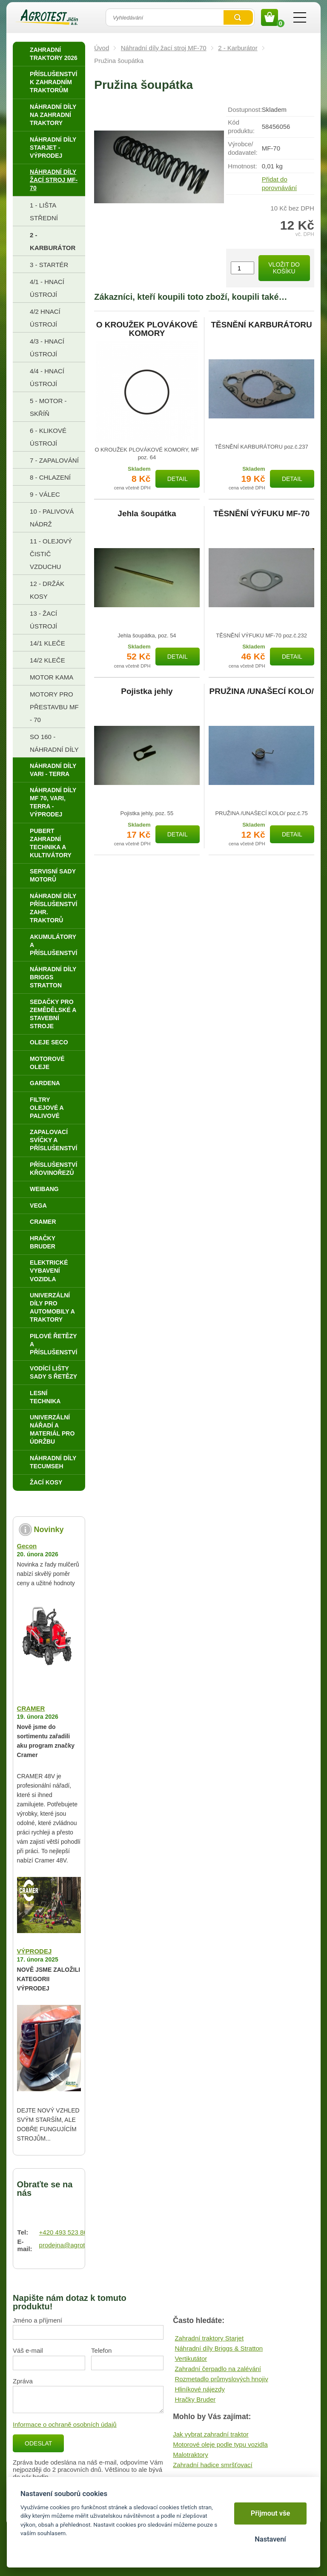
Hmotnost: (242, 166)
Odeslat (38, 2443)
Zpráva (23, 2381)
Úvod (101, 47)
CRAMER (31, 1708)
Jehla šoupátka (147, 513)
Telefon (101, 2350)
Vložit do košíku (284, 268)
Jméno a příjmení (37, 2320)
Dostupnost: (244, 109)
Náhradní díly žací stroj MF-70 (164, 47)
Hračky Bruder (195, 2399)
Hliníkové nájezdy (200, 2389)
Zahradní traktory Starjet (209, 2338)
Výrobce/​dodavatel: (242, 148)
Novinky (49, 1529)
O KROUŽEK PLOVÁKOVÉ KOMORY (147, 329)
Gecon (27, 1546)
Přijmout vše (270, 2513)
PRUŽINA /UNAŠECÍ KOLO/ (261, 691)
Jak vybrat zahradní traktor (211, 2434)
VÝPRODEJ (34, 1951)
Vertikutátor (191, 2358)
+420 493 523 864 (65, 2232)
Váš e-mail (28, 2350)
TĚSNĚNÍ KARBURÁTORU (261, 325)
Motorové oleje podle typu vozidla (220, 2444)
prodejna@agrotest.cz (70, 2245)
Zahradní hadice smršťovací (212, 2464)
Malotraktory (190, 2454)
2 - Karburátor (238, 47)
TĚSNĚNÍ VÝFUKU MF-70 (261, 513)
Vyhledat (238, 17)
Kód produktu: (241, 126)
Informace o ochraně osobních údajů (65, 2424)
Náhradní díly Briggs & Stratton (219, 2348)
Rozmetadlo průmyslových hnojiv (221, 2379)
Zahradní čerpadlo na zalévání (218, 2368)
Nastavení (270, 2539)
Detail (177, 478)
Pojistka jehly (146, 691)
